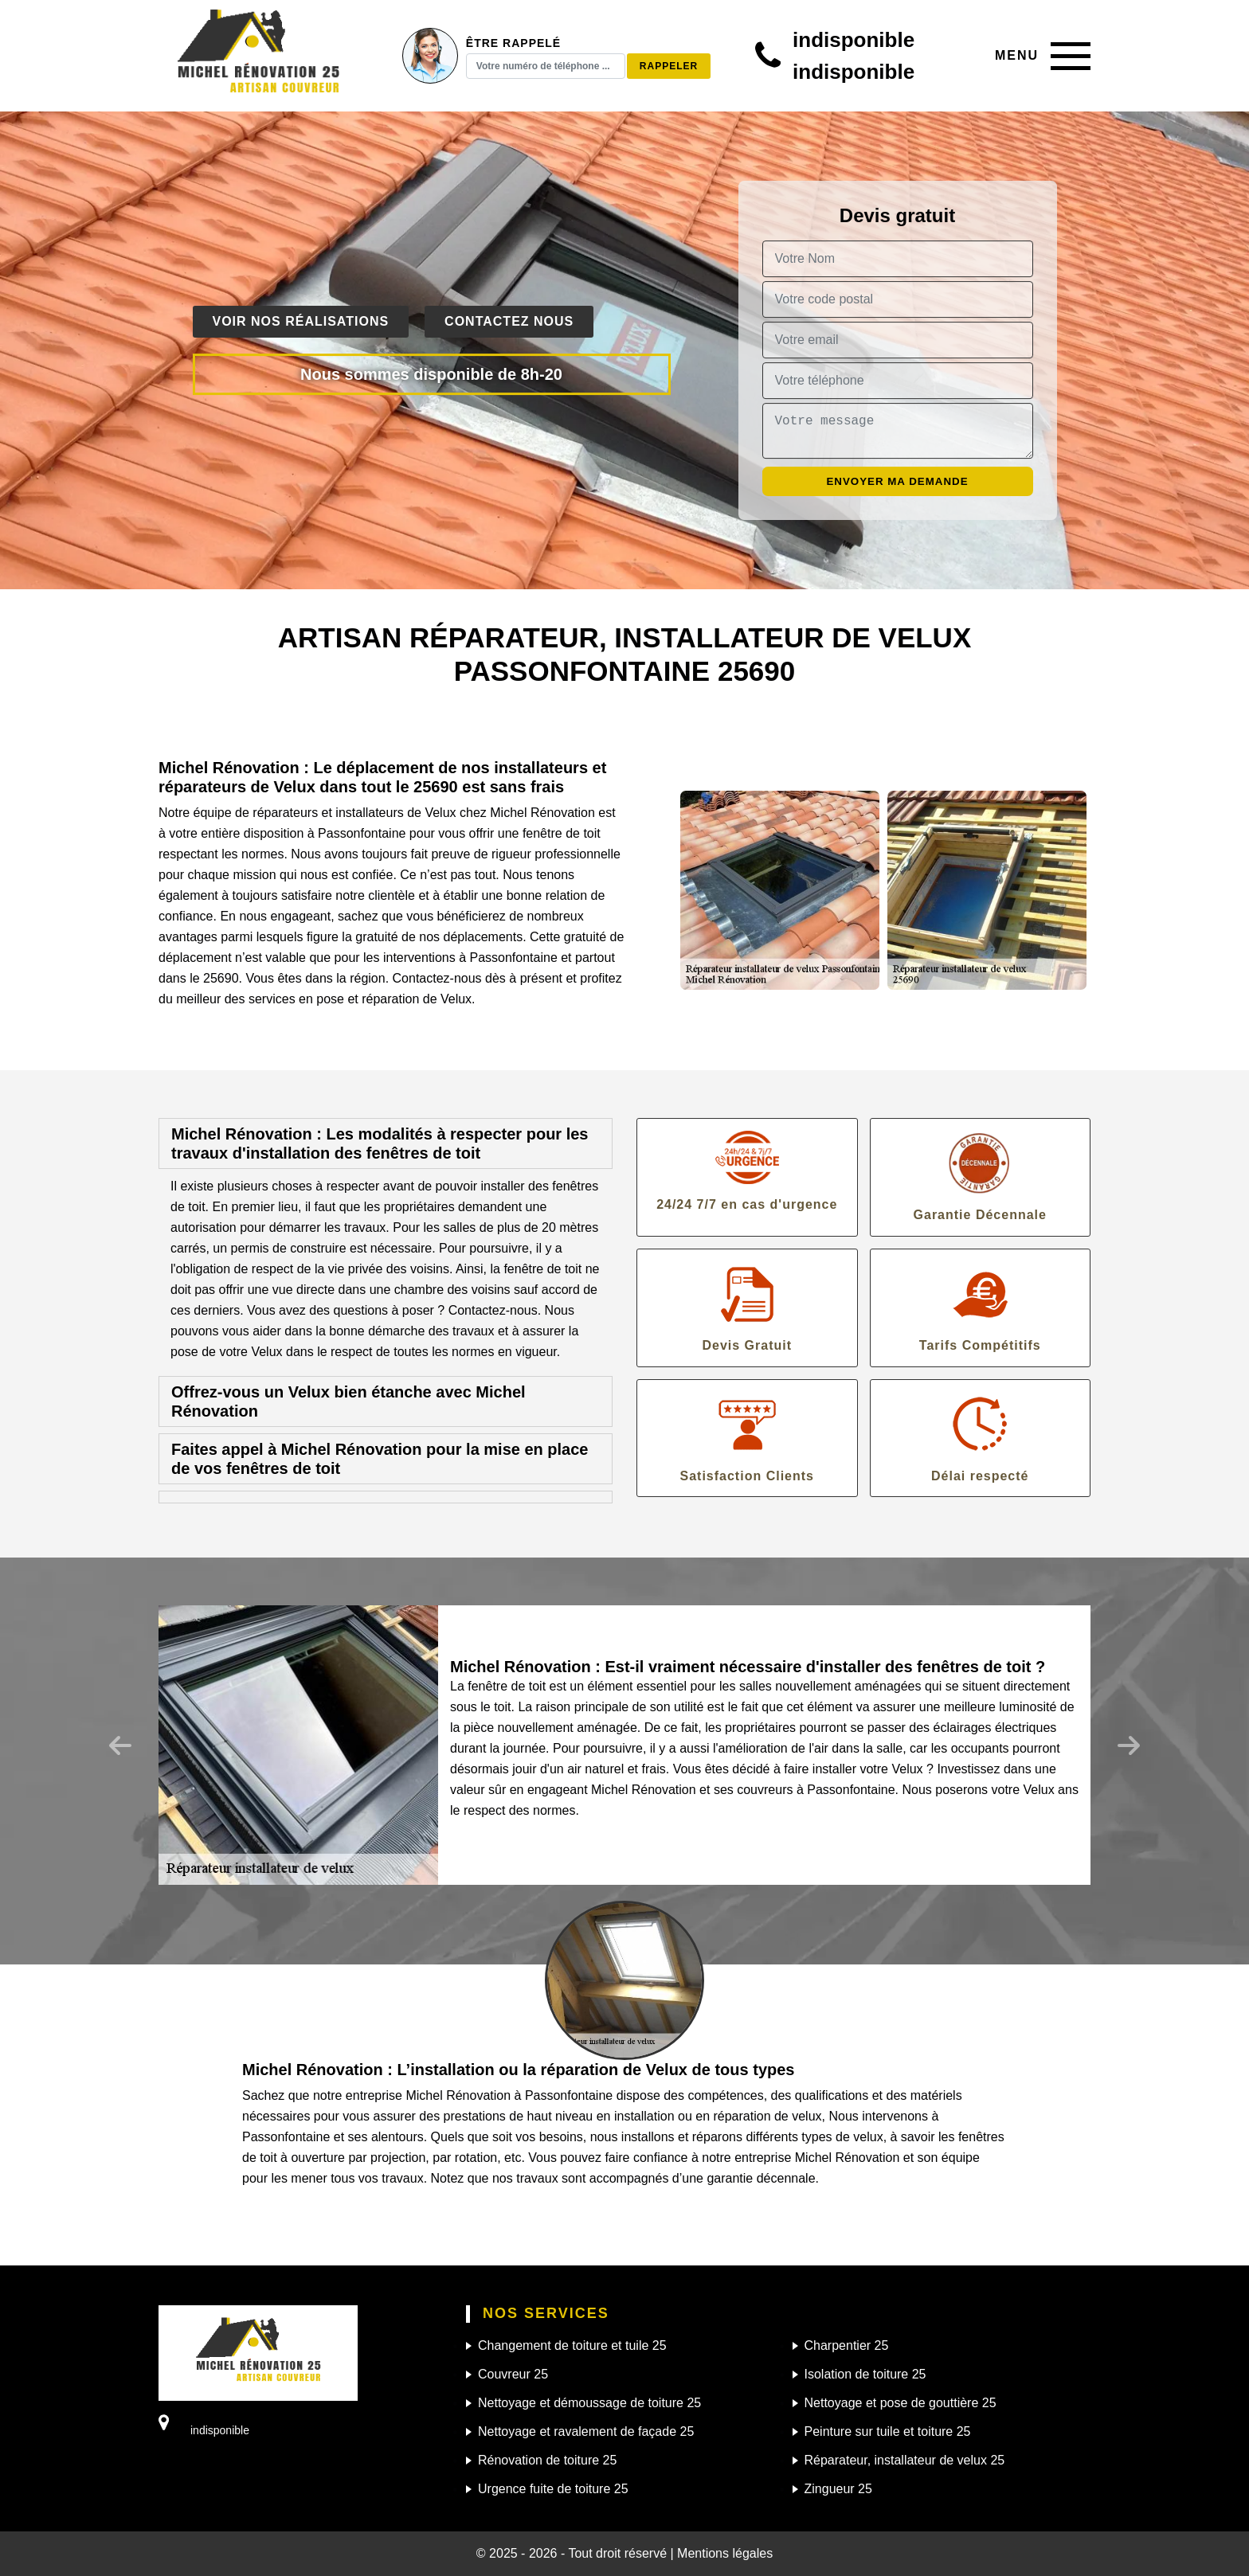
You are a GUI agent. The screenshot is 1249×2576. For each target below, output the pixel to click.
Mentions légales (725, 2553)
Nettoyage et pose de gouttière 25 (900, 2403)
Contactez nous (509, 321)
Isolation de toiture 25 (865, 2374)
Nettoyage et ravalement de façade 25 (586, 2431)
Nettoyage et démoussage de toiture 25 (589, 2403)
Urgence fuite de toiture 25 (553, 2489)
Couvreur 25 (513, 2374)
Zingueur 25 (838, 2489)
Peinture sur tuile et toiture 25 (888, 2431)
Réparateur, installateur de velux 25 (905, 2460)
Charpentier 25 (847, 2345)
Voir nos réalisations (301, 321)
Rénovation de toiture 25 (547, 2460)
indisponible (853, 40)
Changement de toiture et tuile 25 (572, 2345)
